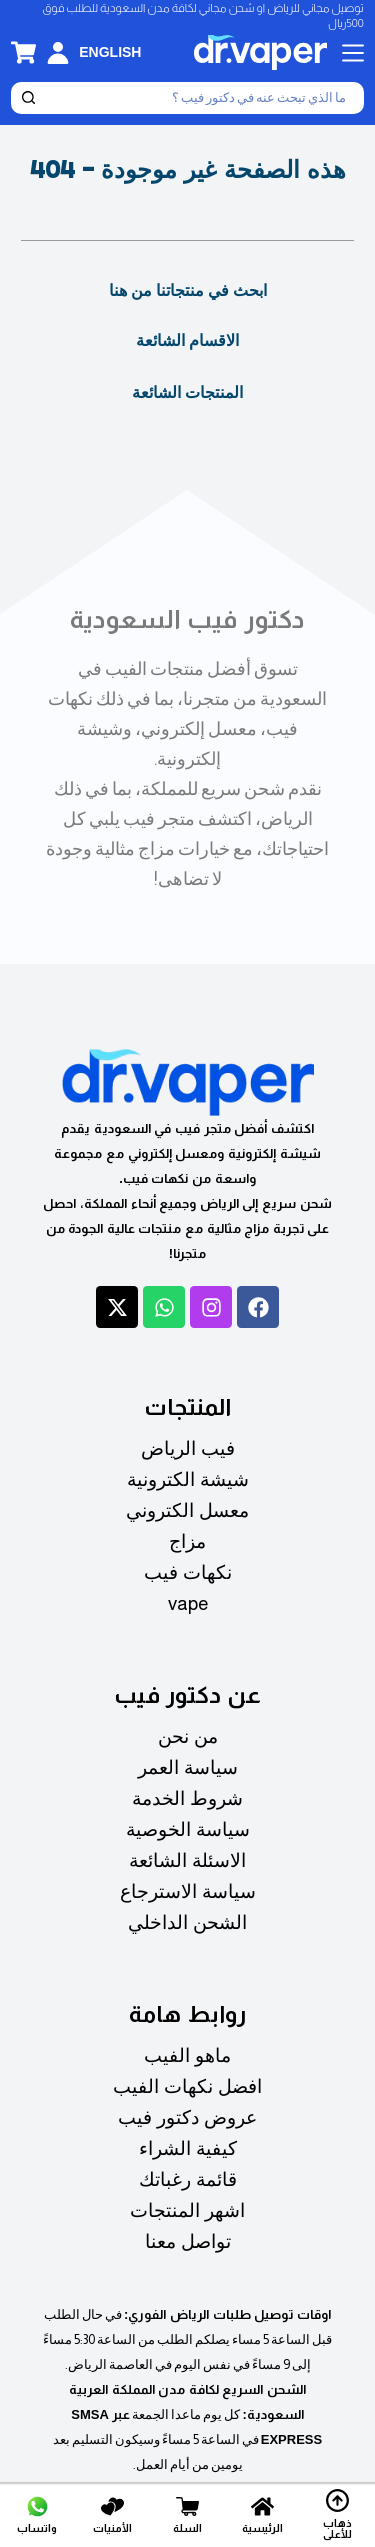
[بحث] (203, 98)
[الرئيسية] (263, 2514)
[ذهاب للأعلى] (338, 2514)
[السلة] (187, 2514)
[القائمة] (353, 53)
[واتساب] (37, 2514)
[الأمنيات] (112, 2514)
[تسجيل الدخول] (58, 53)
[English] (110, 52)
